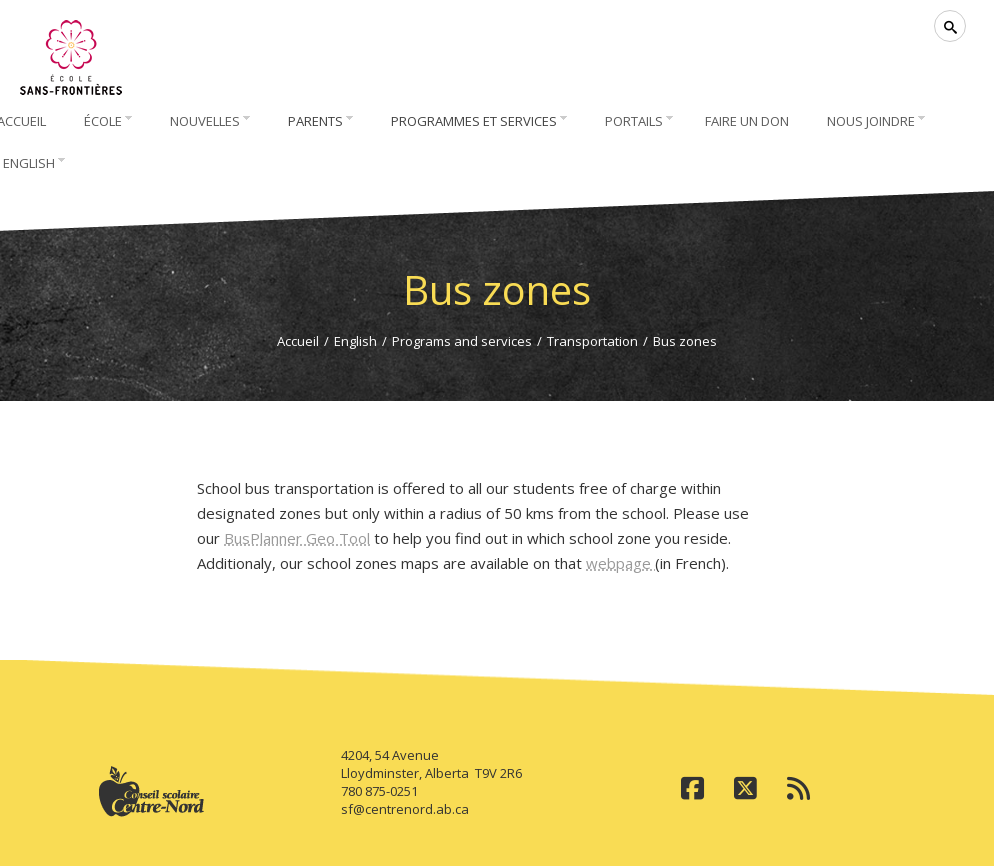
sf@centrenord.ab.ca (405, 809)
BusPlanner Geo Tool (297, 538)
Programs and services (462, 341)
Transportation (592, 341)
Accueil (298, 341)
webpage (620, 563)
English (355, 341)
